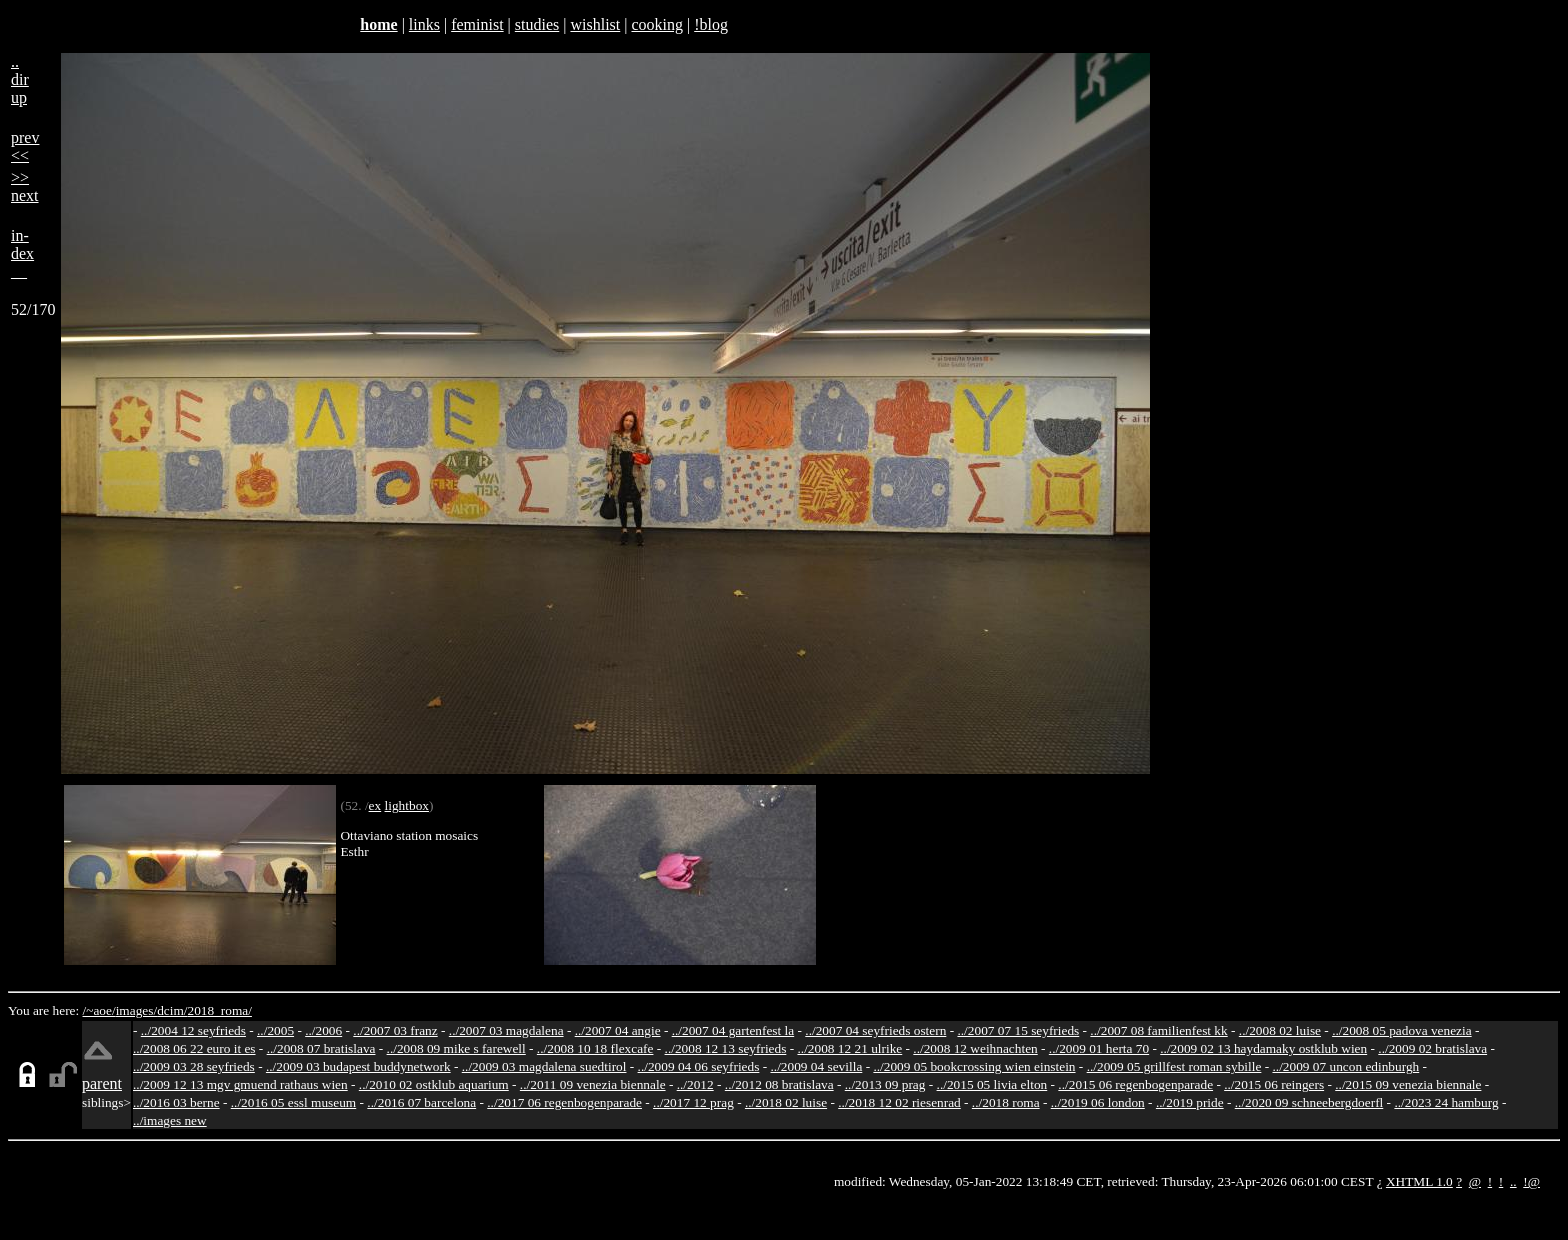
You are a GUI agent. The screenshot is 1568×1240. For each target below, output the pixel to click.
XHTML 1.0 (1419, 1181)
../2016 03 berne (176, 1102)
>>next (25, 186)
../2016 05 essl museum (294, 1102)
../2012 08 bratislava (779, 1084)
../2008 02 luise (1280, 1030)
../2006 (323, 1030)
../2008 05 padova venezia (1402, 1030)
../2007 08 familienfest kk (1158, 1030)
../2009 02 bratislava (1432, 1048)
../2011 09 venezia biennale (593, 1084)
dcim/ (172, 1010)
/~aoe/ (99, 1010)
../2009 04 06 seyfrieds (699, 1066)
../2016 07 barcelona (421, 1102)
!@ (1531, 1181)
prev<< (25, 146)
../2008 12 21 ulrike (849, 1048)
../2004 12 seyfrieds (193, 1030)
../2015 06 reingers (1274, 1084)
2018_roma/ (219, 1010)
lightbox (407, 805)
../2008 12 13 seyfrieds (726, 1048)
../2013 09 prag (885, 1084)
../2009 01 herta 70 (1099, 1048)
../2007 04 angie (618, 1030)
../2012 (695, 1084)
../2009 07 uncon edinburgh (1345, 1066)
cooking (657, 24)
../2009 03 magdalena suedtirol (544, 1066)
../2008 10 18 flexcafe (595, 1048)
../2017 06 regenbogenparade (564, 1102)
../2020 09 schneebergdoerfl (1309, 1102)
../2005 (275, 1030)
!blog (711, 24)
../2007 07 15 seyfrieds (1018, 1030)
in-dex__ (22, 253)
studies (537, 24)
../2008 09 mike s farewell (456, 1048)
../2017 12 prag (693, 1102)
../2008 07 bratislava (321, 1048)
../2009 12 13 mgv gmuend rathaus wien (240, 1084)
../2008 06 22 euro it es (194, 1048)
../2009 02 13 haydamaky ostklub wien (1263, 1048)
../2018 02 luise (786, 1102)
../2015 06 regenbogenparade (1135, 1084)
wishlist (595, 24)
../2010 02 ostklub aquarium (434, 1084)
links (424, 24)
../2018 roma (1006, 1102)
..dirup (20, 79)
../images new (170, 1120)
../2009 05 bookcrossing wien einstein (974, 1066)
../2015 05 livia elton (992, 1084)
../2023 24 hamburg (1446, 1102)
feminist (477, 24)
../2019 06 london (1098, 1102)
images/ (136, 1010)
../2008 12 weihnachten (975, 1048)
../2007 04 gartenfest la (733, 1030)
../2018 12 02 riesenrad (899, 1102)
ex (375, 805)
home (378, 24)
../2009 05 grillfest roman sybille (1174, 1066)
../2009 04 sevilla (816, 1066)
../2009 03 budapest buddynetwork (358, 1066)
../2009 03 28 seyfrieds (194, 1066)
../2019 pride (1190, 1102)
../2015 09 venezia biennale (1408, 1084)
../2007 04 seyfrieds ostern (875, 1030)
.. (1513, 1181)
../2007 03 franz (395, 1030)
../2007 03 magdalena (506, 1030)
